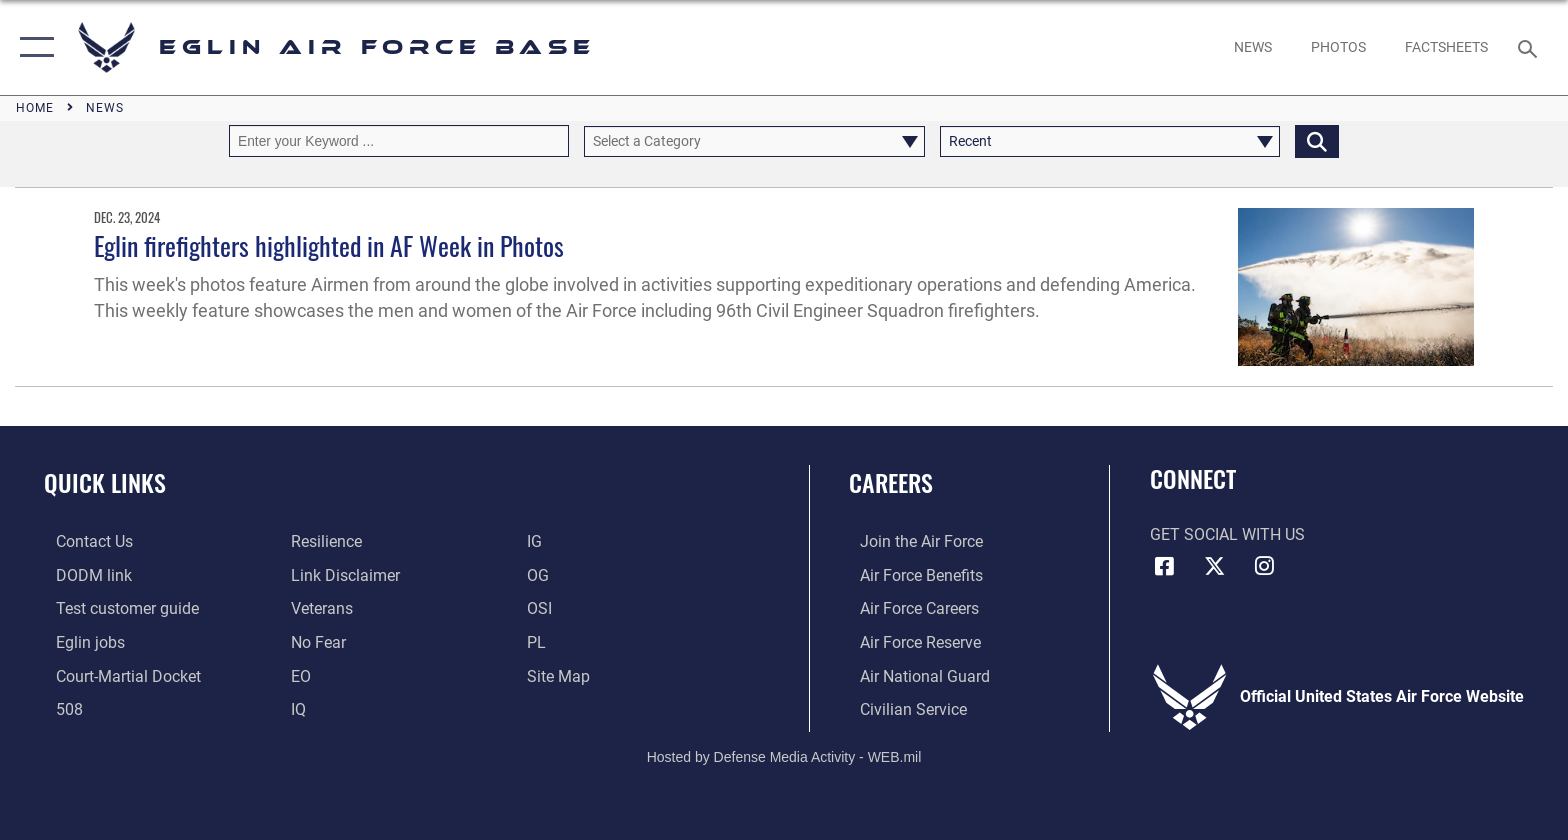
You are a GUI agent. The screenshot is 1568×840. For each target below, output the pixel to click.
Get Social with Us (1227, 534)
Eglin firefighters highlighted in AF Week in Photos (329, 245)
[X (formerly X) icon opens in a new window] (1214, 566)
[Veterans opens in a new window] (319, 608)
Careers (891, 482)
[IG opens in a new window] (538, 541)
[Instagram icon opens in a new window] (1264, 566)
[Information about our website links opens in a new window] (342, 574)
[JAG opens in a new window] (116, 675)
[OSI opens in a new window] (543, 608)
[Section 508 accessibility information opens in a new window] (57, 708)
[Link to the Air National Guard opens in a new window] (914, 675)
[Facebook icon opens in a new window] (1165, 566)
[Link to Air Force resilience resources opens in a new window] (323, 541)
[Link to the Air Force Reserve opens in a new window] (909, 641)
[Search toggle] (1530, 47)
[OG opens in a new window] (542, 574)
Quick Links (105, 482)
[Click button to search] (1317, 140)
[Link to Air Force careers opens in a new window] (908, 608)
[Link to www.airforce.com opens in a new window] (910, 541)
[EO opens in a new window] (315, 641)
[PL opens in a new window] (540, 641)
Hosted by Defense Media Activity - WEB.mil (784, 755)
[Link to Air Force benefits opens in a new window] (910, 574)
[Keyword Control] (399, 140)
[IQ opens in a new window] (295, 708)
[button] (32, 47)
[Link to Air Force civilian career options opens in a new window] (902, 708)
